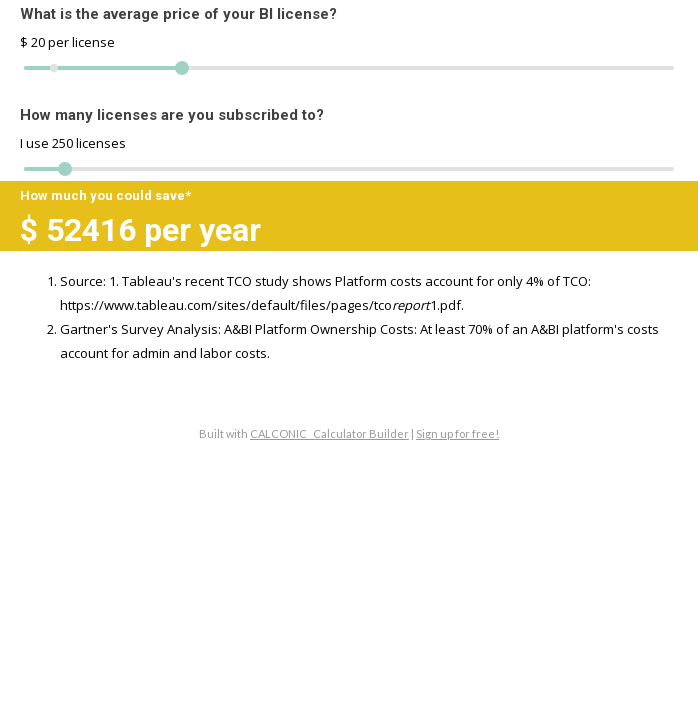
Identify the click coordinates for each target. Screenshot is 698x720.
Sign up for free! (457, 433)
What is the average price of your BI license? (178, 14)
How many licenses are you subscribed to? (172, 115)
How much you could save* (105, 195)
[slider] (65, 169)
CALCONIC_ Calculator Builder (329, 433)
